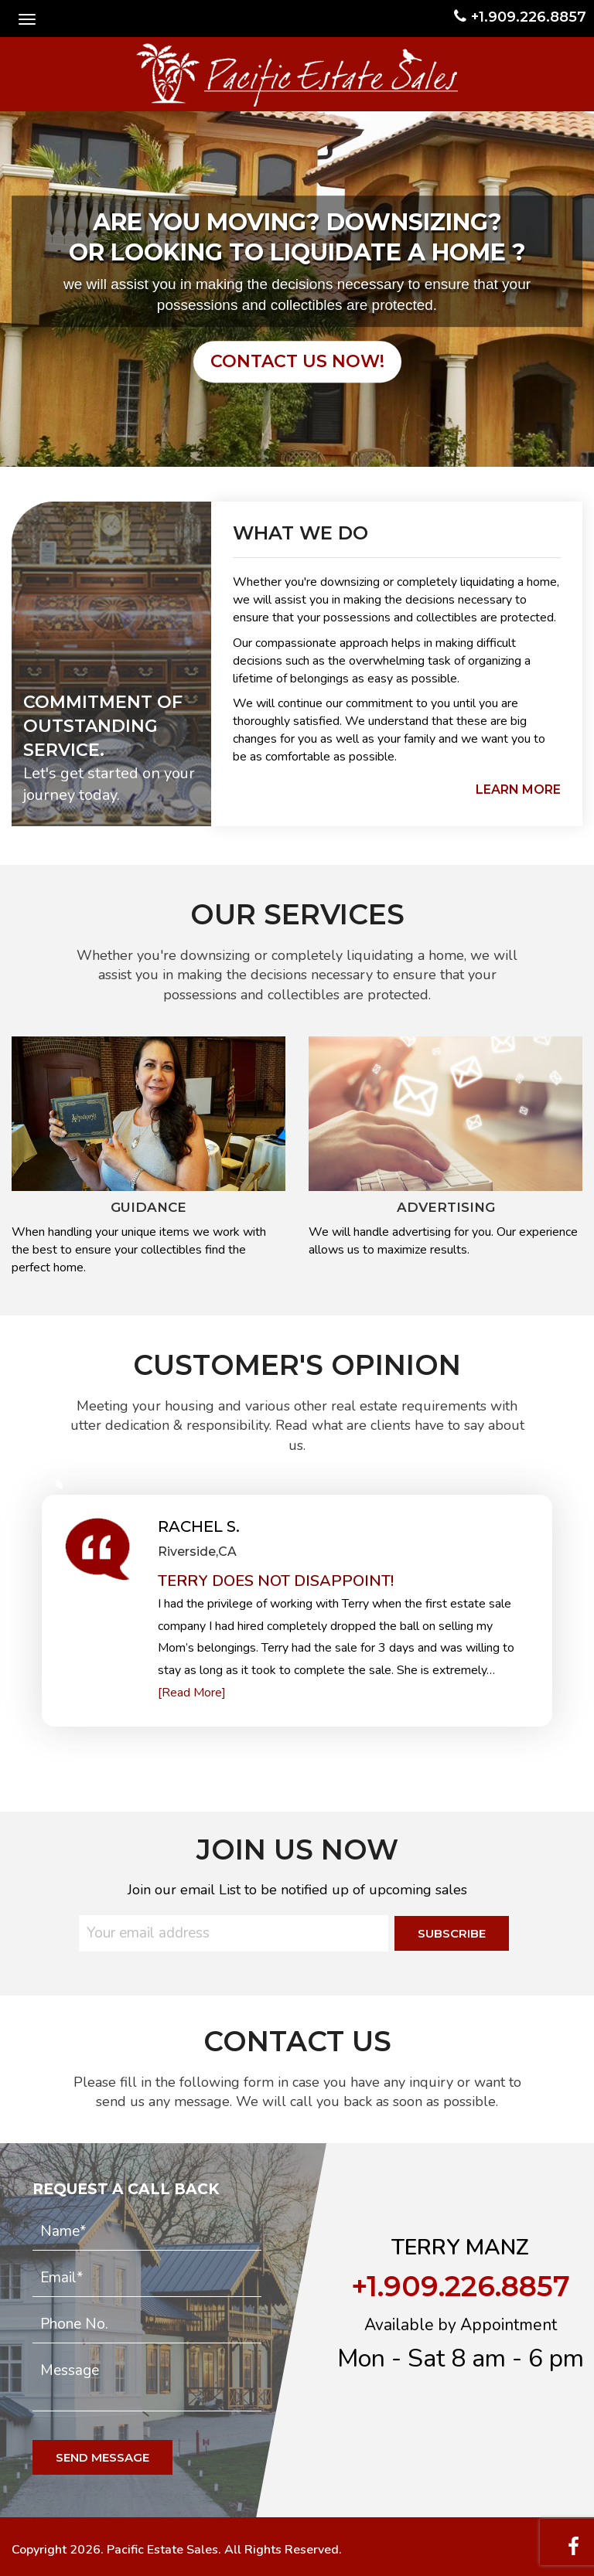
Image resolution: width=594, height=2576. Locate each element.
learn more (518, 789)
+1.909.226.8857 (520, 17)
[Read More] (192, 1692)
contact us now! (297, 361)
